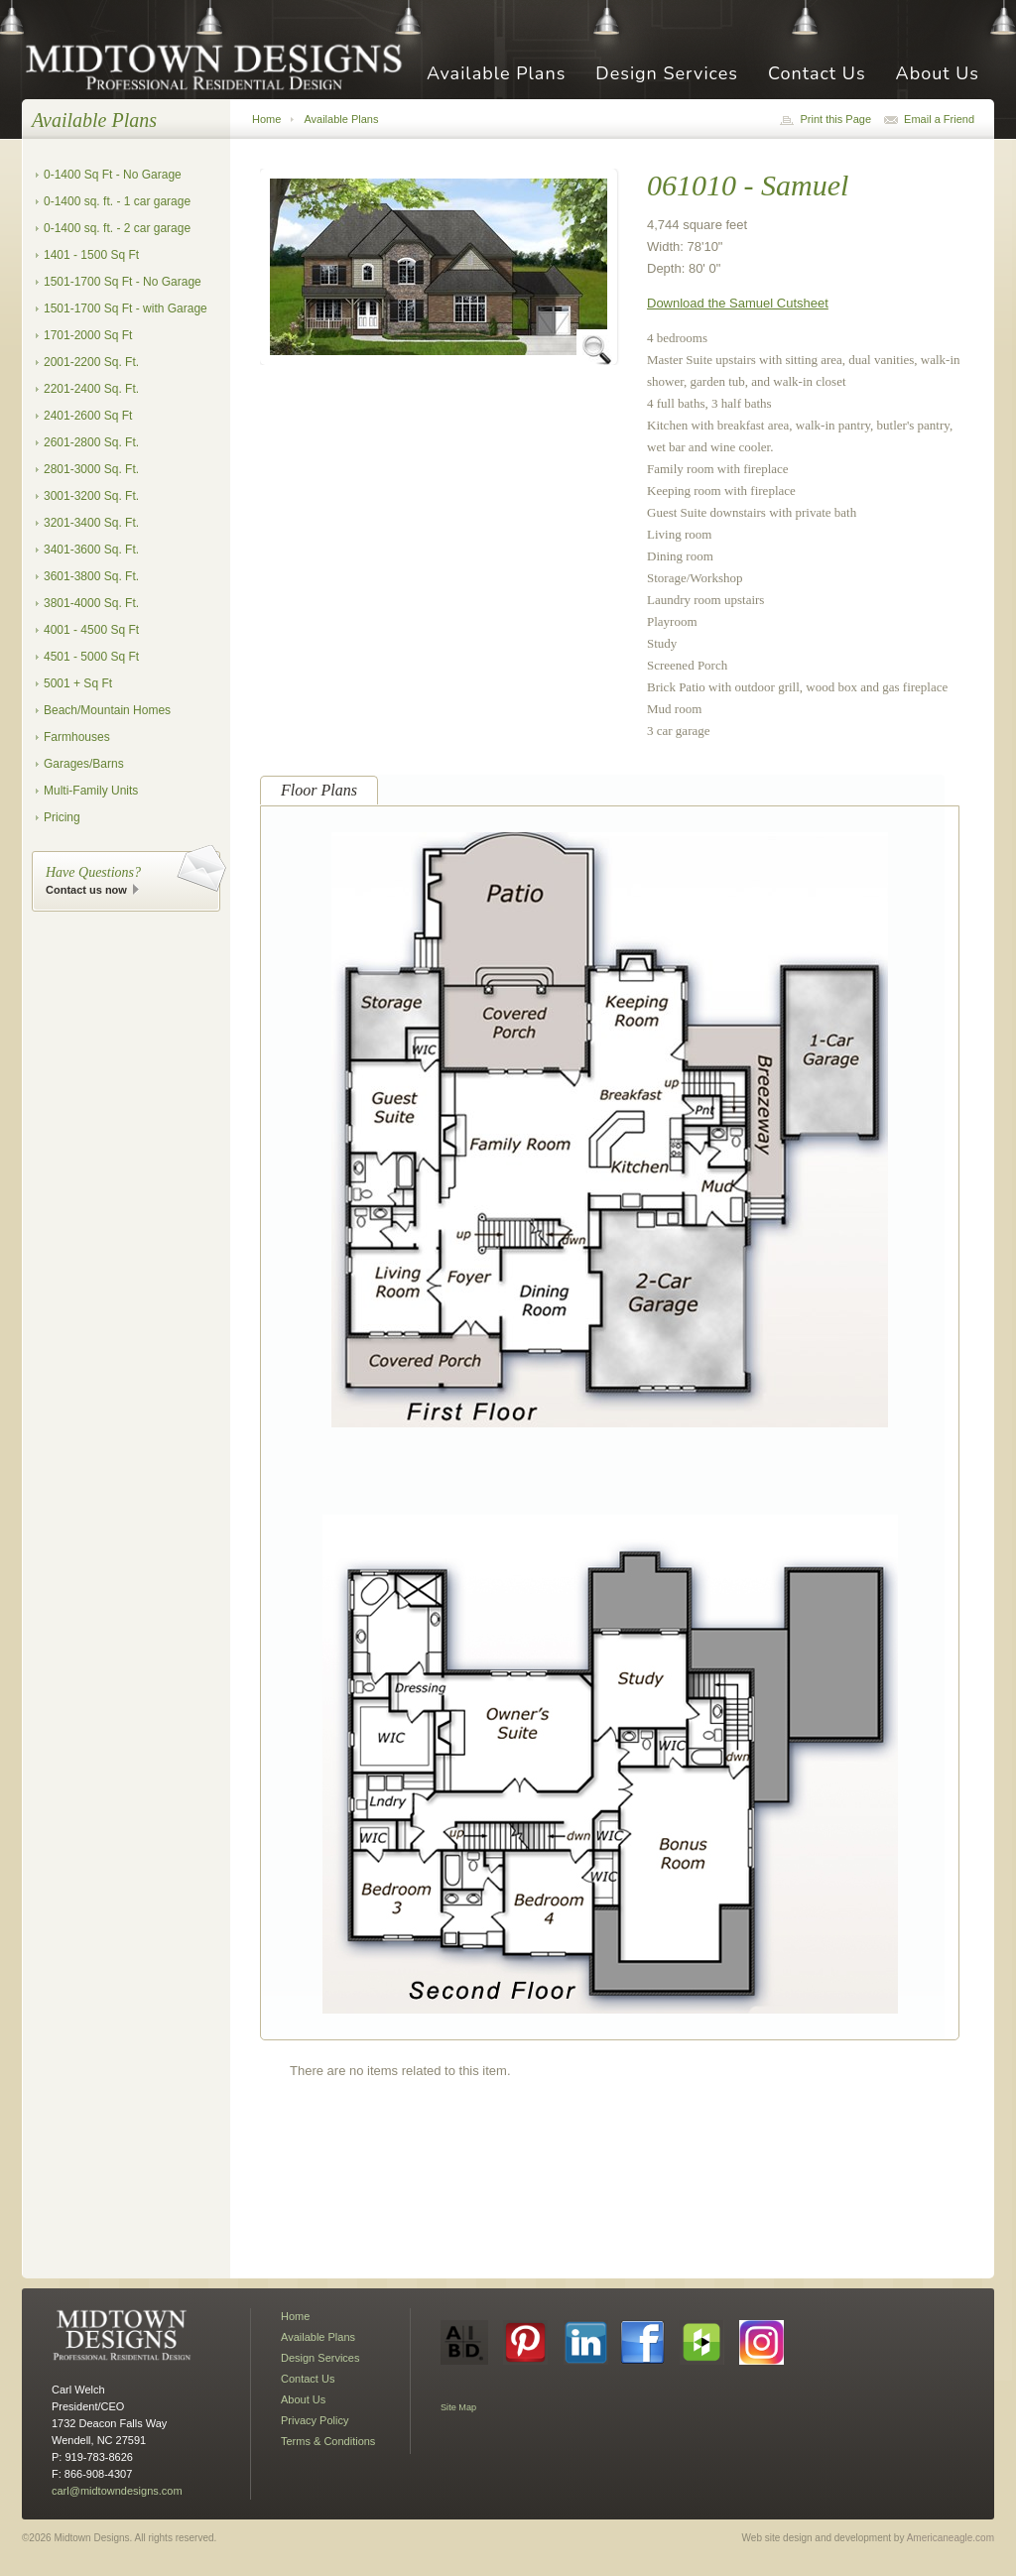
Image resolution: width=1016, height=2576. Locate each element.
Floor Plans (319, 790)
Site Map (458, 2407)
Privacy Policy (314, 2420)
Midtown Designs (220, 66)
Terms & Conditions (328, 2441)
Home (266, 119)
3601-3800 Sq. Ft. (91, 576)
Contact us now (86, 890)
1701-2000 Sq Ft (88, 335)
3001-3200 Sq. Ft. (91, 496)
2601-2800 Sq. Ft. (91, 442)
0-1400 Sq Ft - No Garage (113, 175)
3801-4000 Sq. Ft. (91, 603)
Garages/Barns (84, 764)
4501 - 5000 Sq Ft (91, 657)
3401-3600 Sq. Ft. (91, 549)
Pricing (62, 817)
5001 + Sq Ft (78, 683)
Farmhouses (77, 737)
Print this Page (835, 119)
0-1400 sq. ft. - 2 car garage (117, 228)
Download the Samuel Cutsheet (737, 303)
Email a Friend (939, 119)
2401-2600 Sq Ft (88, 416)
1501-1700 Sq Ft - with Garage (125, 308)
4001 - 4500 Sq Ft (91, 630)
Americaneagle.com (950, 2537)
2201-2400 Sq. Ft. (91, 389)
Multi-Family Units (91, 790)
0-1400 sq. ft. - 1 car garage (117, 201)
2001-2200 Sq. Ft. (91, 362)
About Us (937, 74)
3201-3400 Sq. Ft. (91, 523)
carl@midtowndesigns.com (117, 2491)
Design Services (666, 74)
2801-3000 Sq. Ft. (91, 469)
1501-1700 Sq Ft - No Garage (122, 282)
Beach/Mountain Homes (107, 710)
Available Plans (496, 74)
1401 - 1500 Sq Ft (91, 255)
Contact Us (817, 74)
